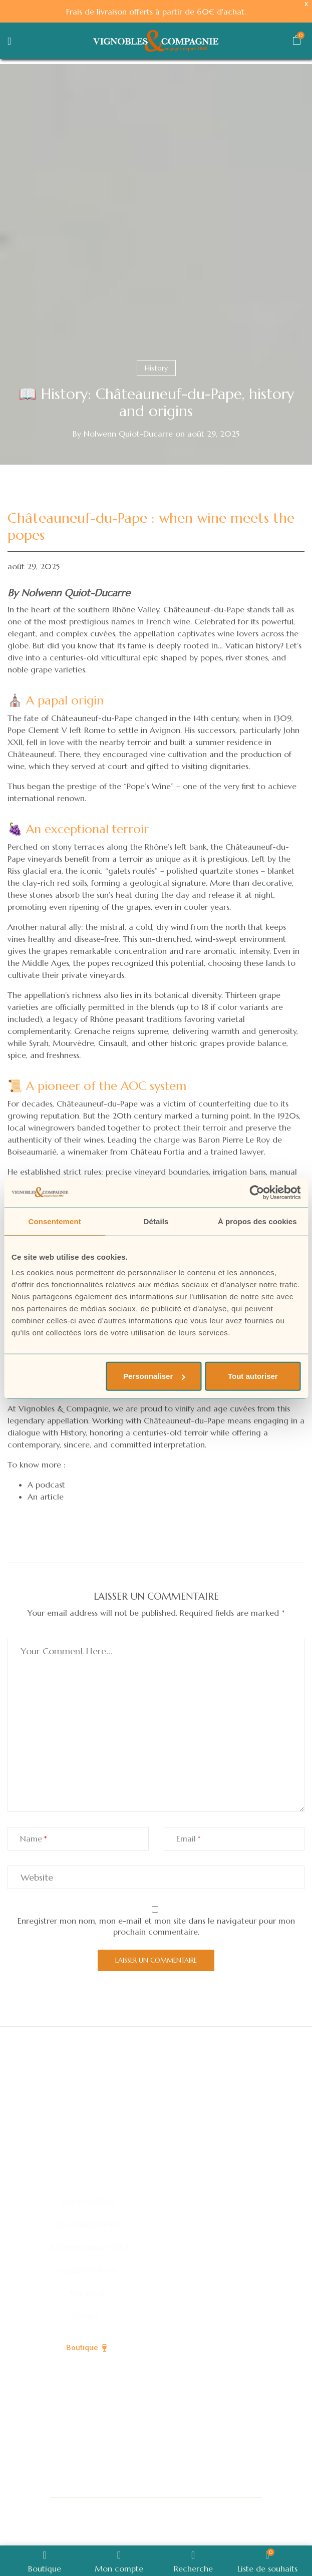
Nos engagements (87, 2224)
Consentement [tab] (54, 1221)
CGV (197, 2532)
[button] (296, 42)
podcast (50, 1485)
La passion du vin (87, 2270)
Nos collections (87, 2201)
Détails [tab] (156, 1221)
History (156, 368)
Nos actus (87, 2293)
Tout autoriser (253, 1376)
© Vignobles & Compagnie (96, 2509)
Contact (87, 2316)
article (52, 1497)
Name (31, 1838)
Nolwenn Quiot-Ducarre (128, 434)
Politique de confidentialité (216, 2509)
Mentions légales (137, 2532)
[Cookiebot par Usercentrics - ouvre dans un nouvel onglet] (256, 1192)
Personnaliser (154, 1376)
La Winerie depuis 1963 (87, 2247)
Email (186, 1838)
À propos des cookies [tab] (257, 1221)
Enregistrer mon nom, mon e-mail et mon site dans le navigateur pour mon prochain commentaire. (156, 1926)
